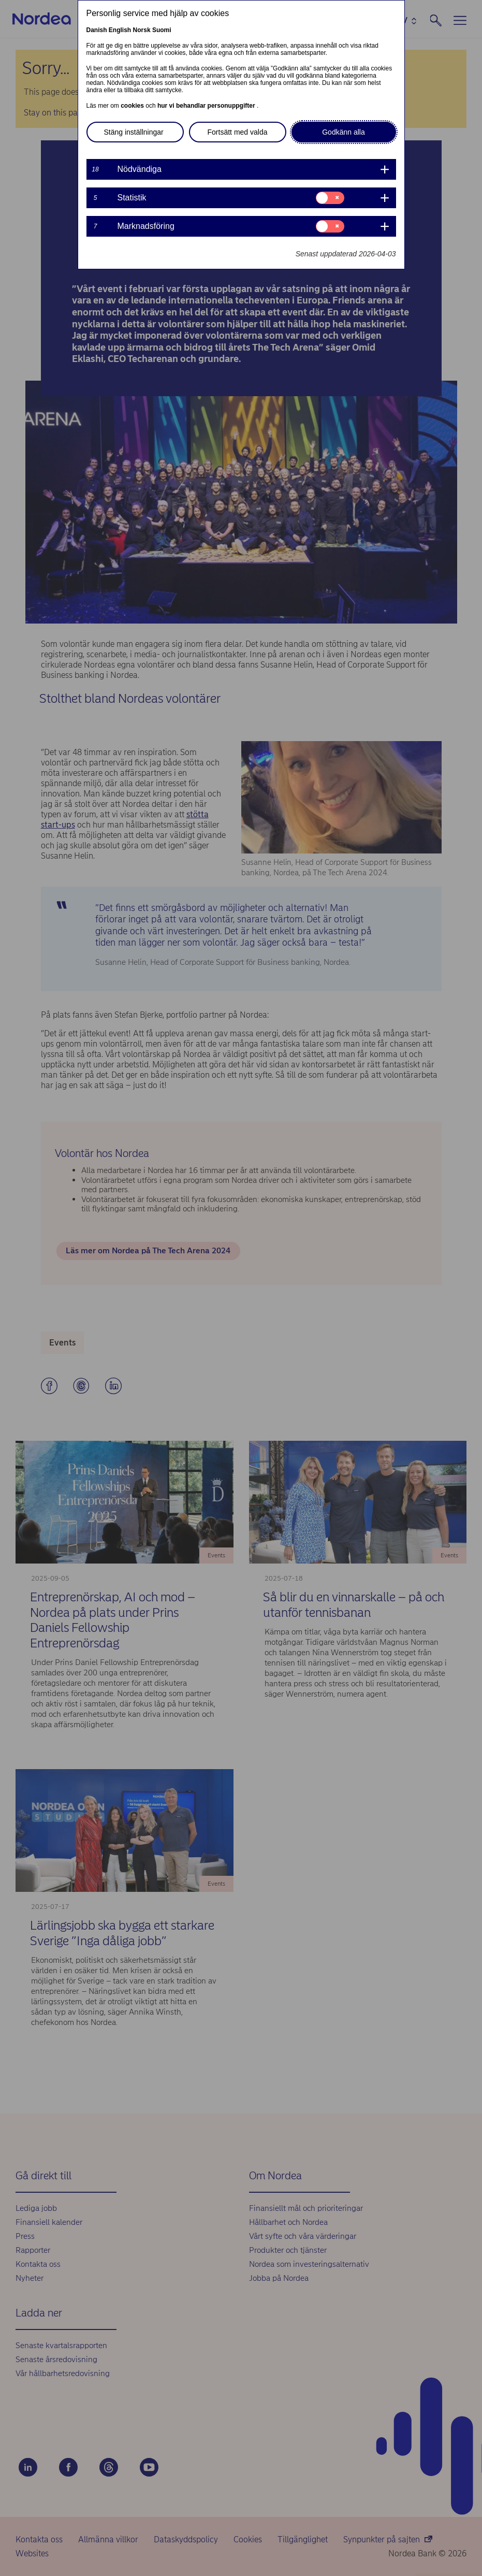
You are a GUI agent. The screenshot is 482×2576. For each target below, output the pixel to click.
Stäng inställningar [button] (134, 132)
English (120, 30)
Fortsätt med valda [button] (238, 132)
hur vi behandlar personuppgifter (207, 105)
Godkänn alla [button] (343, 132)
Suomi (161, 30)
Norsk (142, 30)
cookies (133, 105)
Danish (96, 30)
